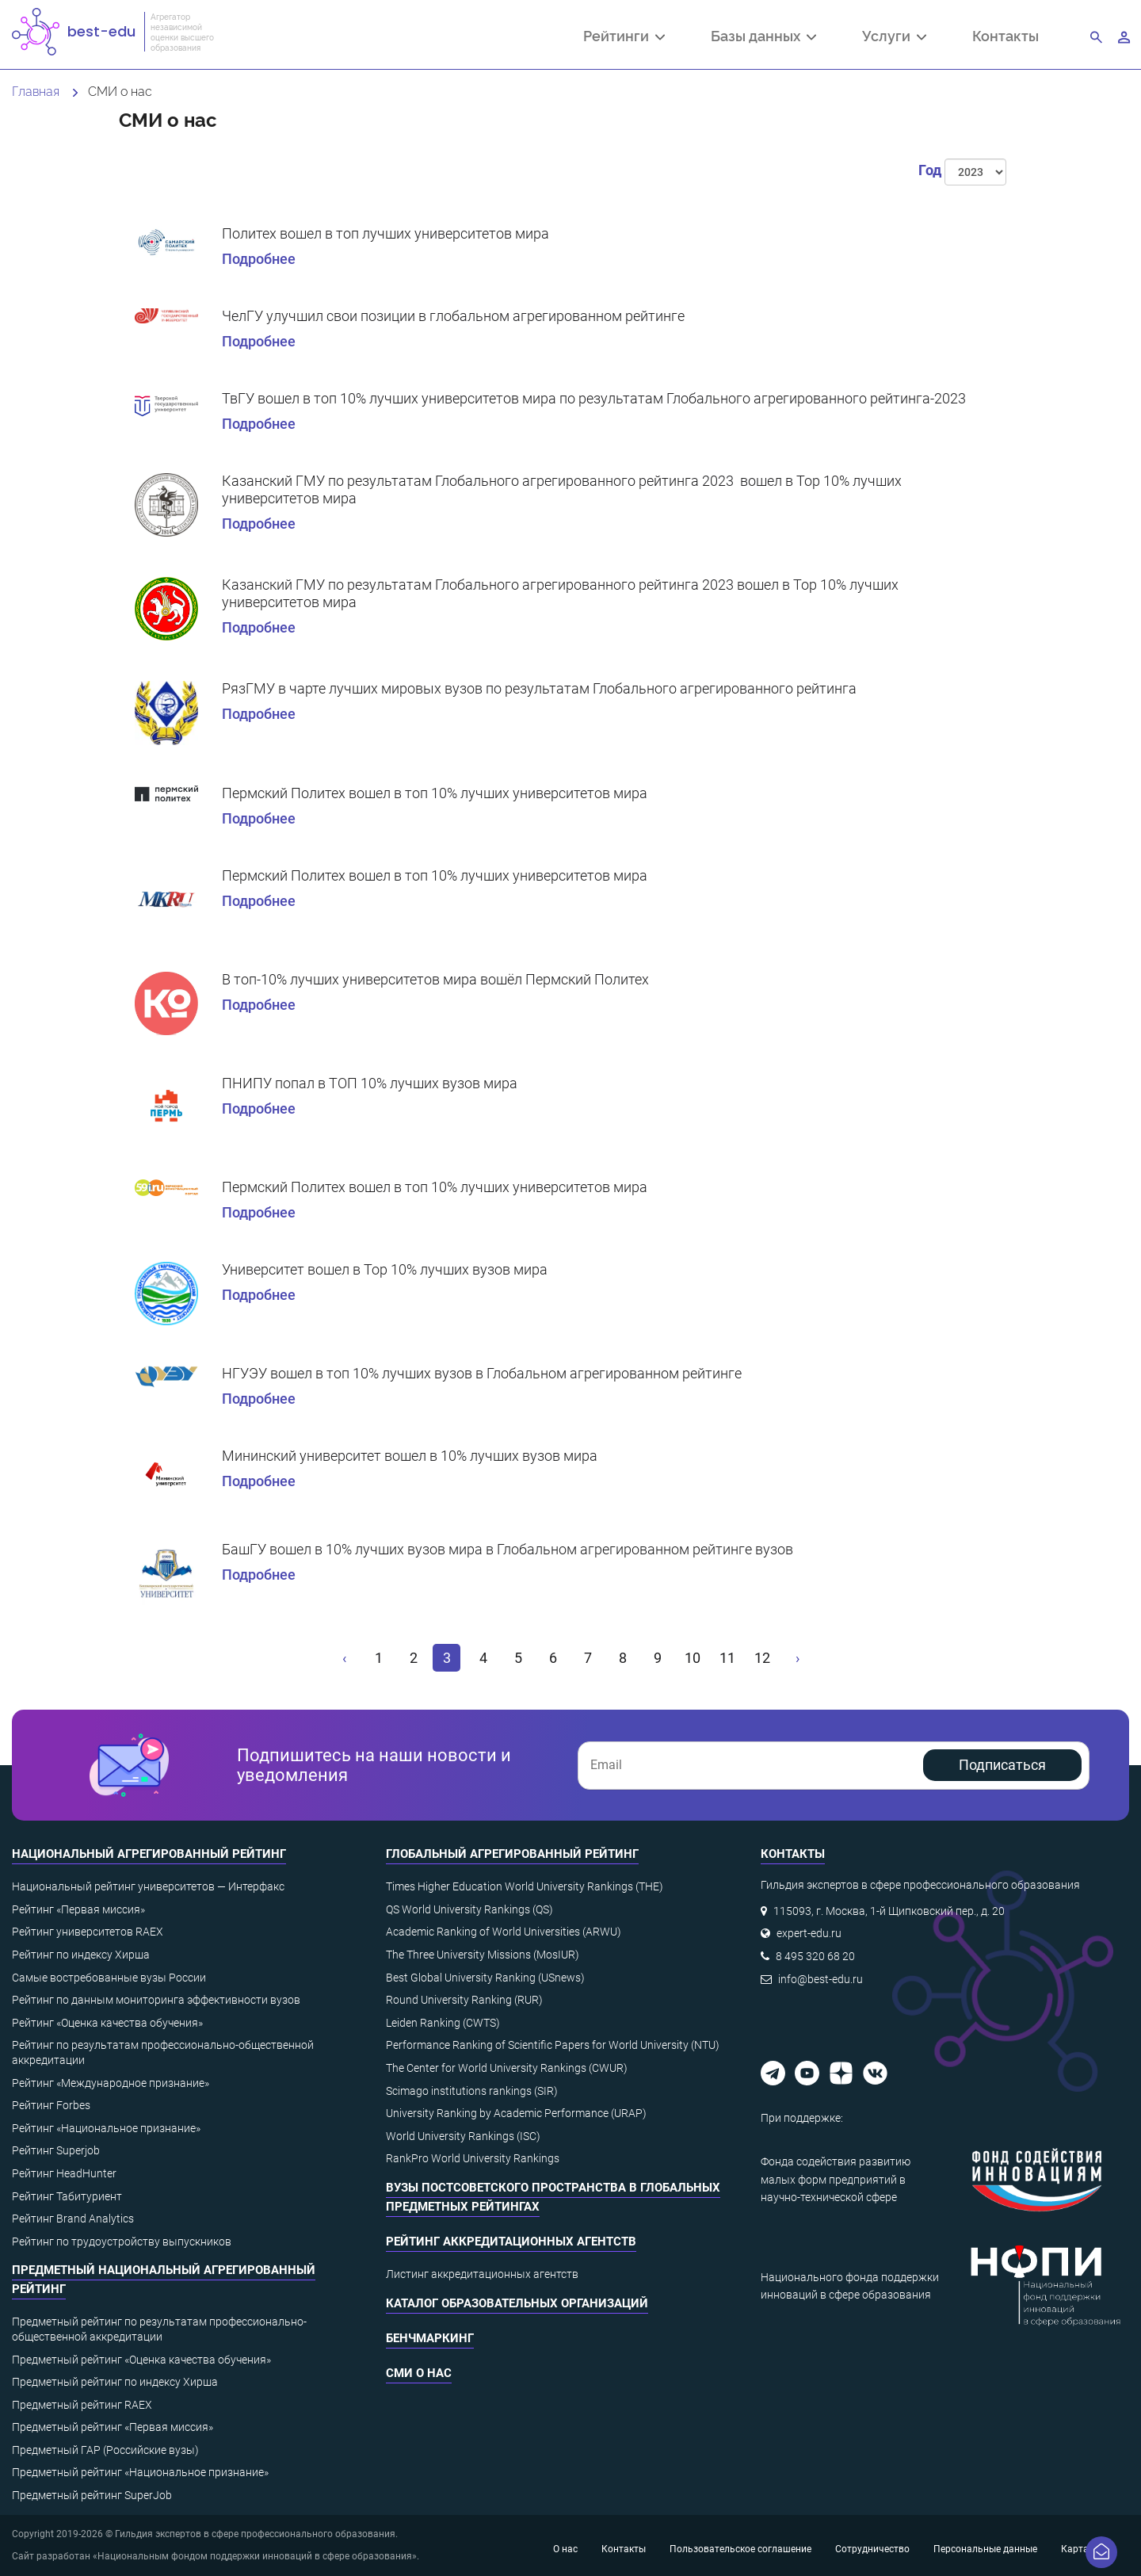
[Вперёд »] (797, 1657)
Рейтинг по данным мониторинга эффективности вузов (156, 1999)
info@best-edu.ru (820, 1979)
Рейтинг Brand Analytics (73, 2218)
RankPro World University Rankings (472, 2158)
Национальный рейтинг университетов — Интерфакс (148, 1886)
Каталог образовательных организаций (517, 2303)
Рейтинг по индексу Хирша (81, 1954)
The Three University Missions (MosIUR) (482, 1954)
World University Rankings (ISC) (463, 2136)
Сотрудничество (872, 2549)
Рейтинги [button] (624, 37)
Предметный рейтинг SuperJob (92, 2495)
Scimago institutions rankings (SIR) (472, 2091)
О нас (565, 2549)
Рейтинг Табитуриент (67, 2196)
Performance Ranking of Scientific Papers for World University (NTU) (552, 2045)
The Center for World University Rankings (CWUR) (507, 2068)
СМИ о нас (419, 2373)
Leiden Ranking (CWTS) (443, 2022)
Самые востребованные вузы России (109, 1977)
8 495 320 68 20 (815, 1956)
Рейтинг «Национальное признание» (106, 2128)
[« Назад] (345, 1657)
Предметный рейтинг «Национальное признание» (140, 2472)
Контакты (1005, 35)
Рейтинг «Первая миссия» (78, 1909)
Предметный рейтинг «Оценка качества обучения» (141, 2359)
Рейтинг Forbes (51, 2105)
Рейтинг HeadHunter (64, 2173)
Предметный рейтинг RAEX (82, 2404)
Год (929, 170)
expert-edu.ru (809, 1933)
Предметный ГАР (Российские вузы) (105, 2450)
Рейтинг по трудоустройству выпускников (121, 2241)
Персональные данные (985, 2549)
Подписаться (1002, 1764)
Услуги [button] (894, 37)
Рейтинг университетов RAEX (87, 1931)
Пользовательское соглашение (740, 2549)
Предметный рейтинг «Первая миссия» (112, 2427)
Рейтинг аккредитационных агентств (511, 2241)
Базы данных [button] (763, 37)
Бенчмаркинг (430, 2338)
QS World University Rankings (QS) (469, 1909)
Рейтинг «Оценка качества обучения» (107, 2022)
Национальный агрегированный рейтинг (149, 1854)
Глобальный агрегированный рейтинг (512, 1854)
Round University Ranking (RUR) (464, 1999)
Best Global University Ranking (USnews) (485, 1977)
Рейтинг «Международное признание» (110, 2083)
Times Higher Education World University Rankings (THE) (524, 1886)
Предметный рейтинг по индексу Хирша (115, 2381)
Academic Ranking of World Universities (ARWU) (503, 1931)
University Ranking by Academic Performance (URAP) (516, 2113)
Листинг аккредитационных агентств (482, 2274)
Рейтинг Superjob (56, 2150)
